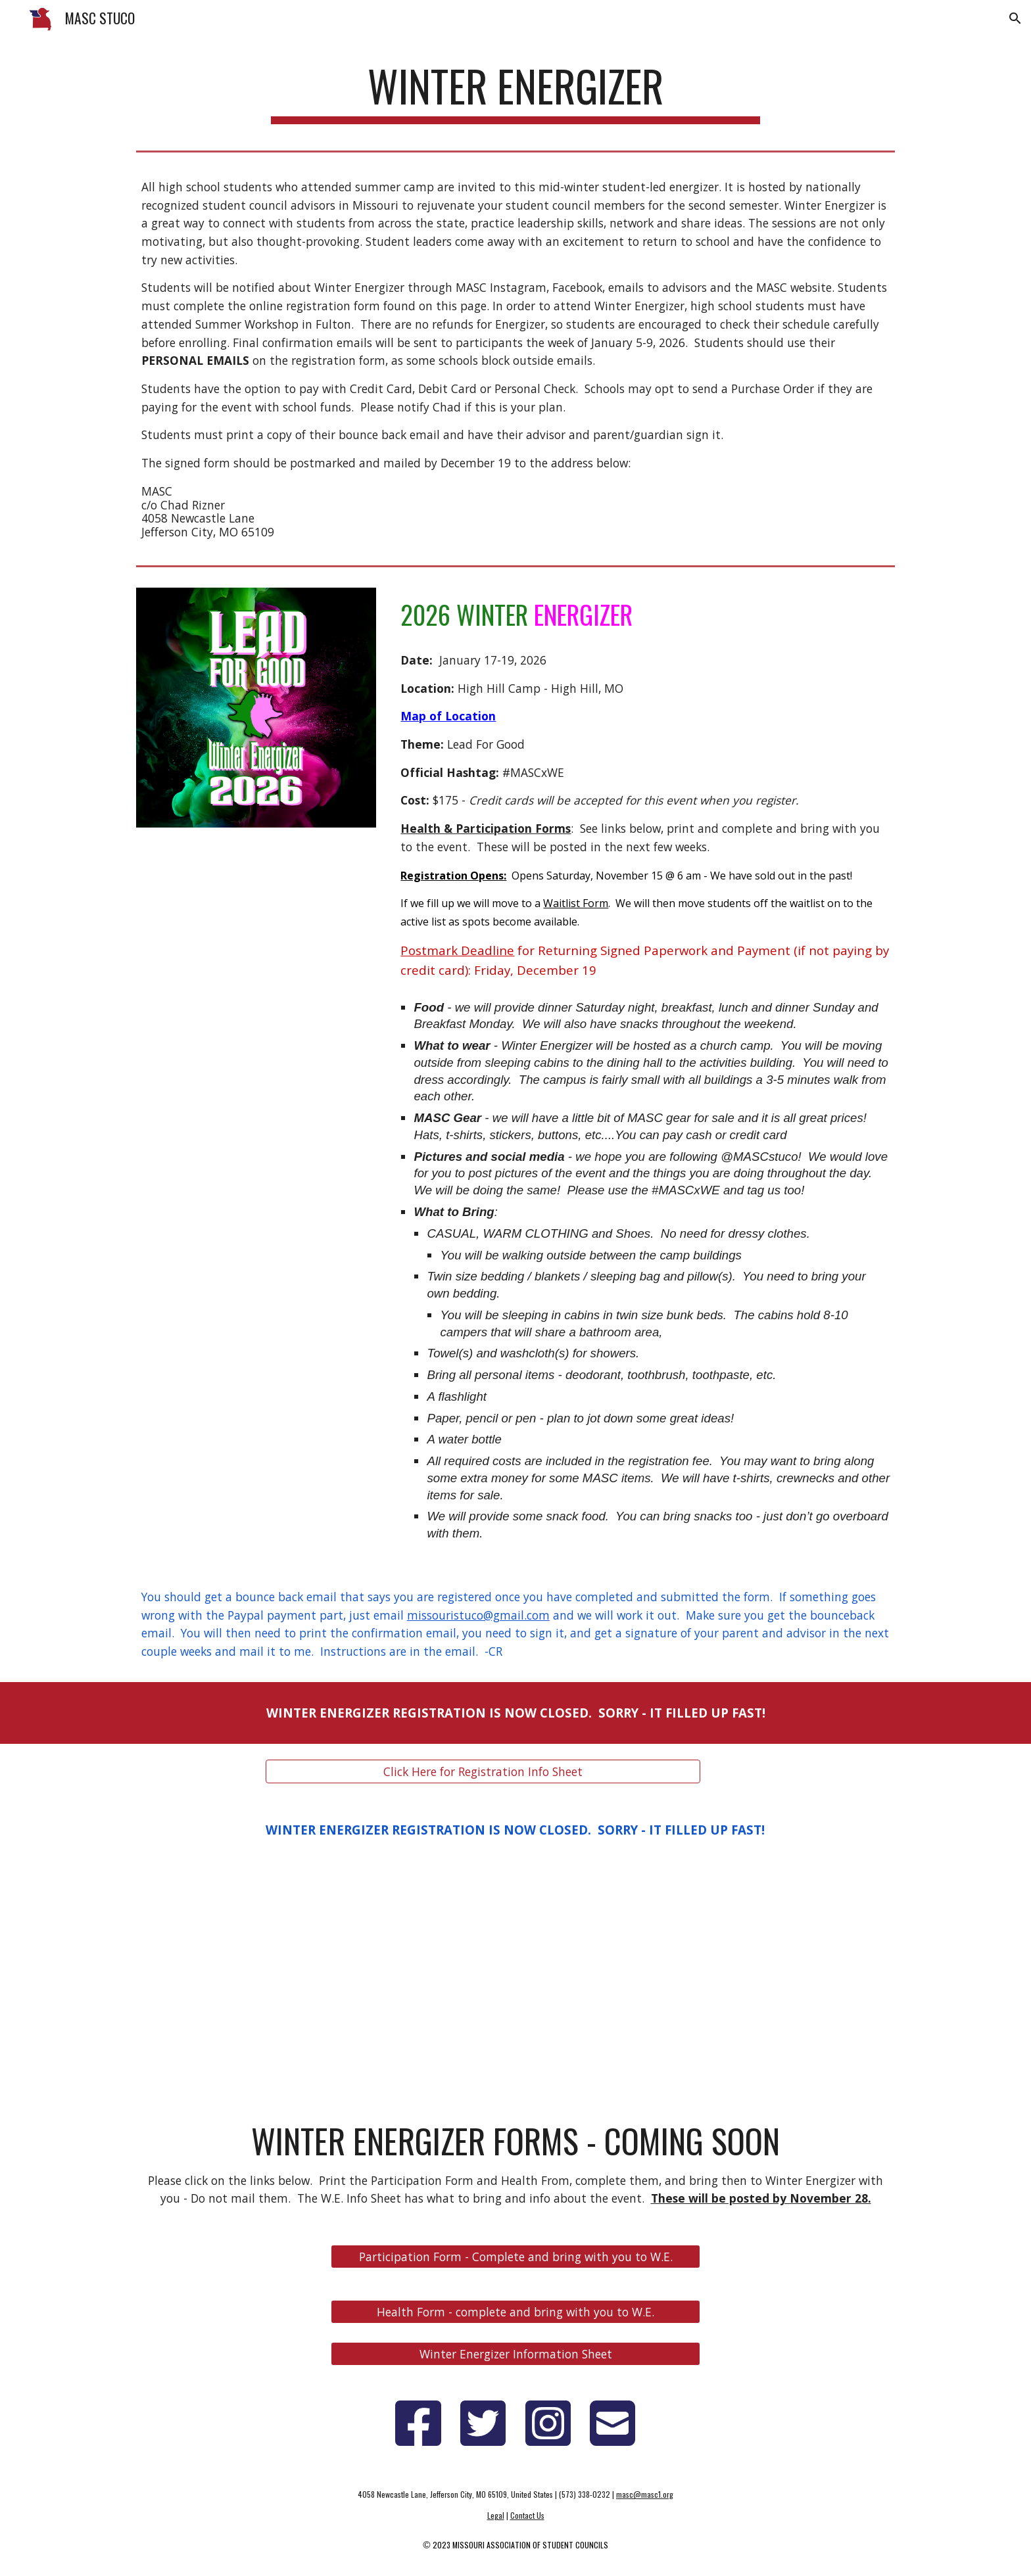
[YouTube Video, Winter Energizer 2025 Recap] (515, 1980)
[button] (1015, 18)
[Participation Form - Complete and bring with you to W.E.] (515, 2257)
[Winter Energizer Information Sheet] (515, 2354)
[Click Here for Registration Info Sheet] (483, 1771)
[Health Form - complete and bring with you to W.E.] (515, 2312)
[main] (515, 92)
